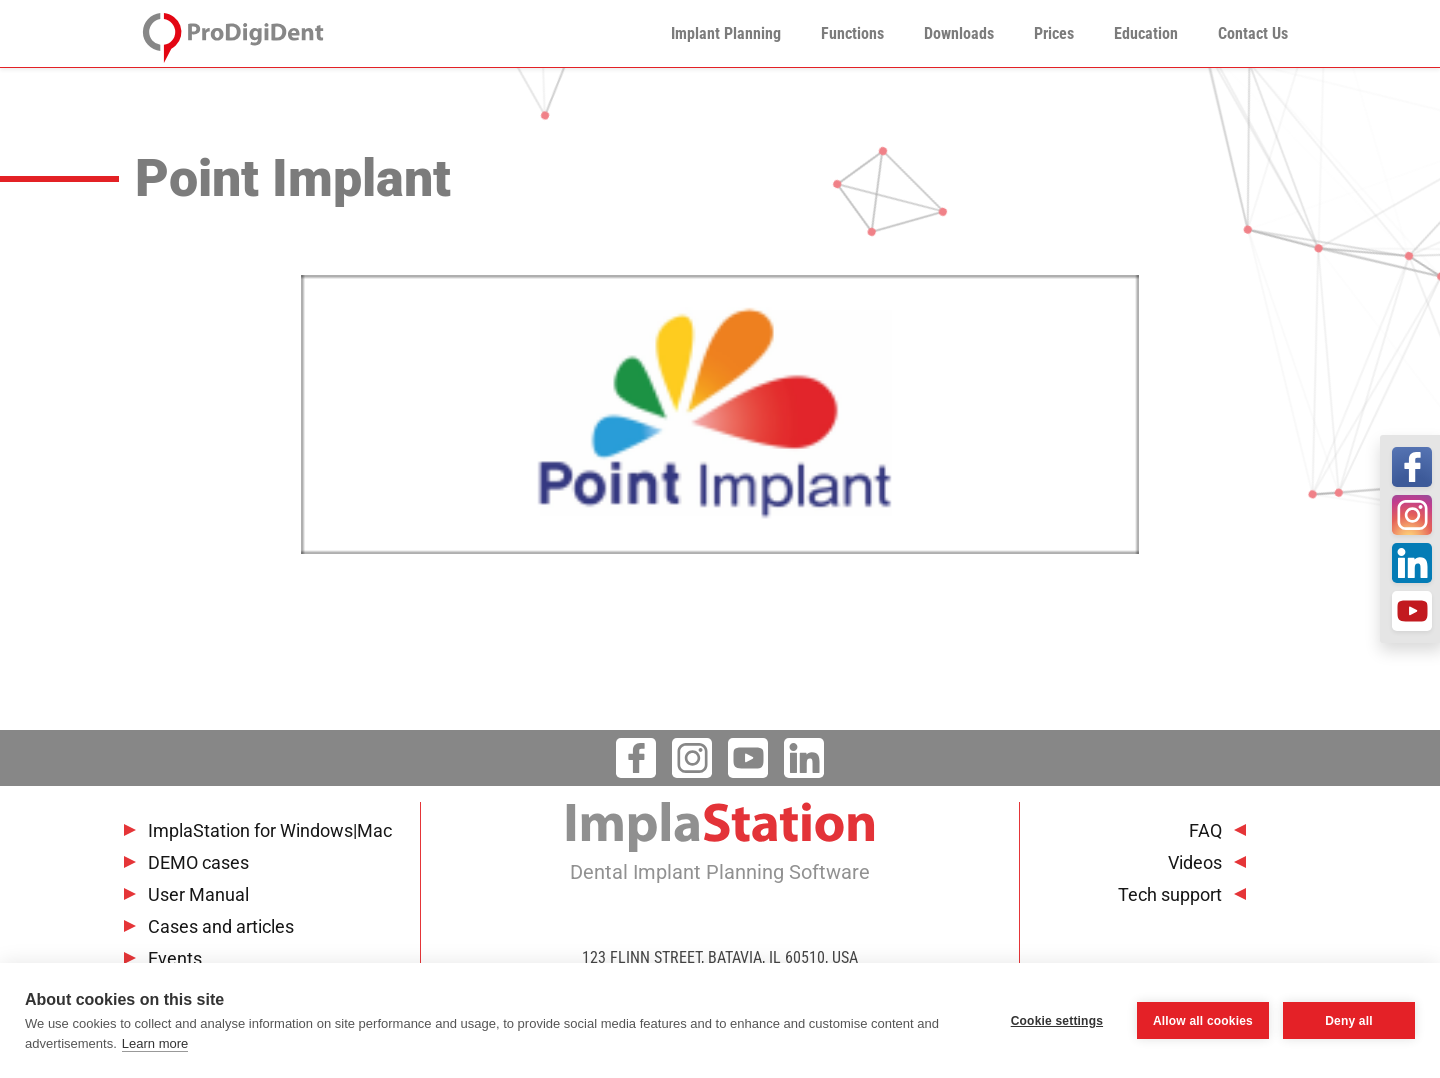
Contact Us (1253, 33)
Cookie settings (1057, 1021)
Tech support (1170, 894)
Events (175, 958)
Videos (1195, 862)
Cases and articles (221, 926)
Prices (1054, 33)
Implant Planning (726, 33)
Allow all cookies (1203, 1021)
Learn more (155, 1043)
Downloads (959, 33)
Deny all (1349, 1021)
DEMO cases (198, 862)
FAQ (1205, 830)
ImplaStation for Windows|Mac (270, 830)
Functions (852, 33)
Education (1146, 33)
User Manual (198, 894)
